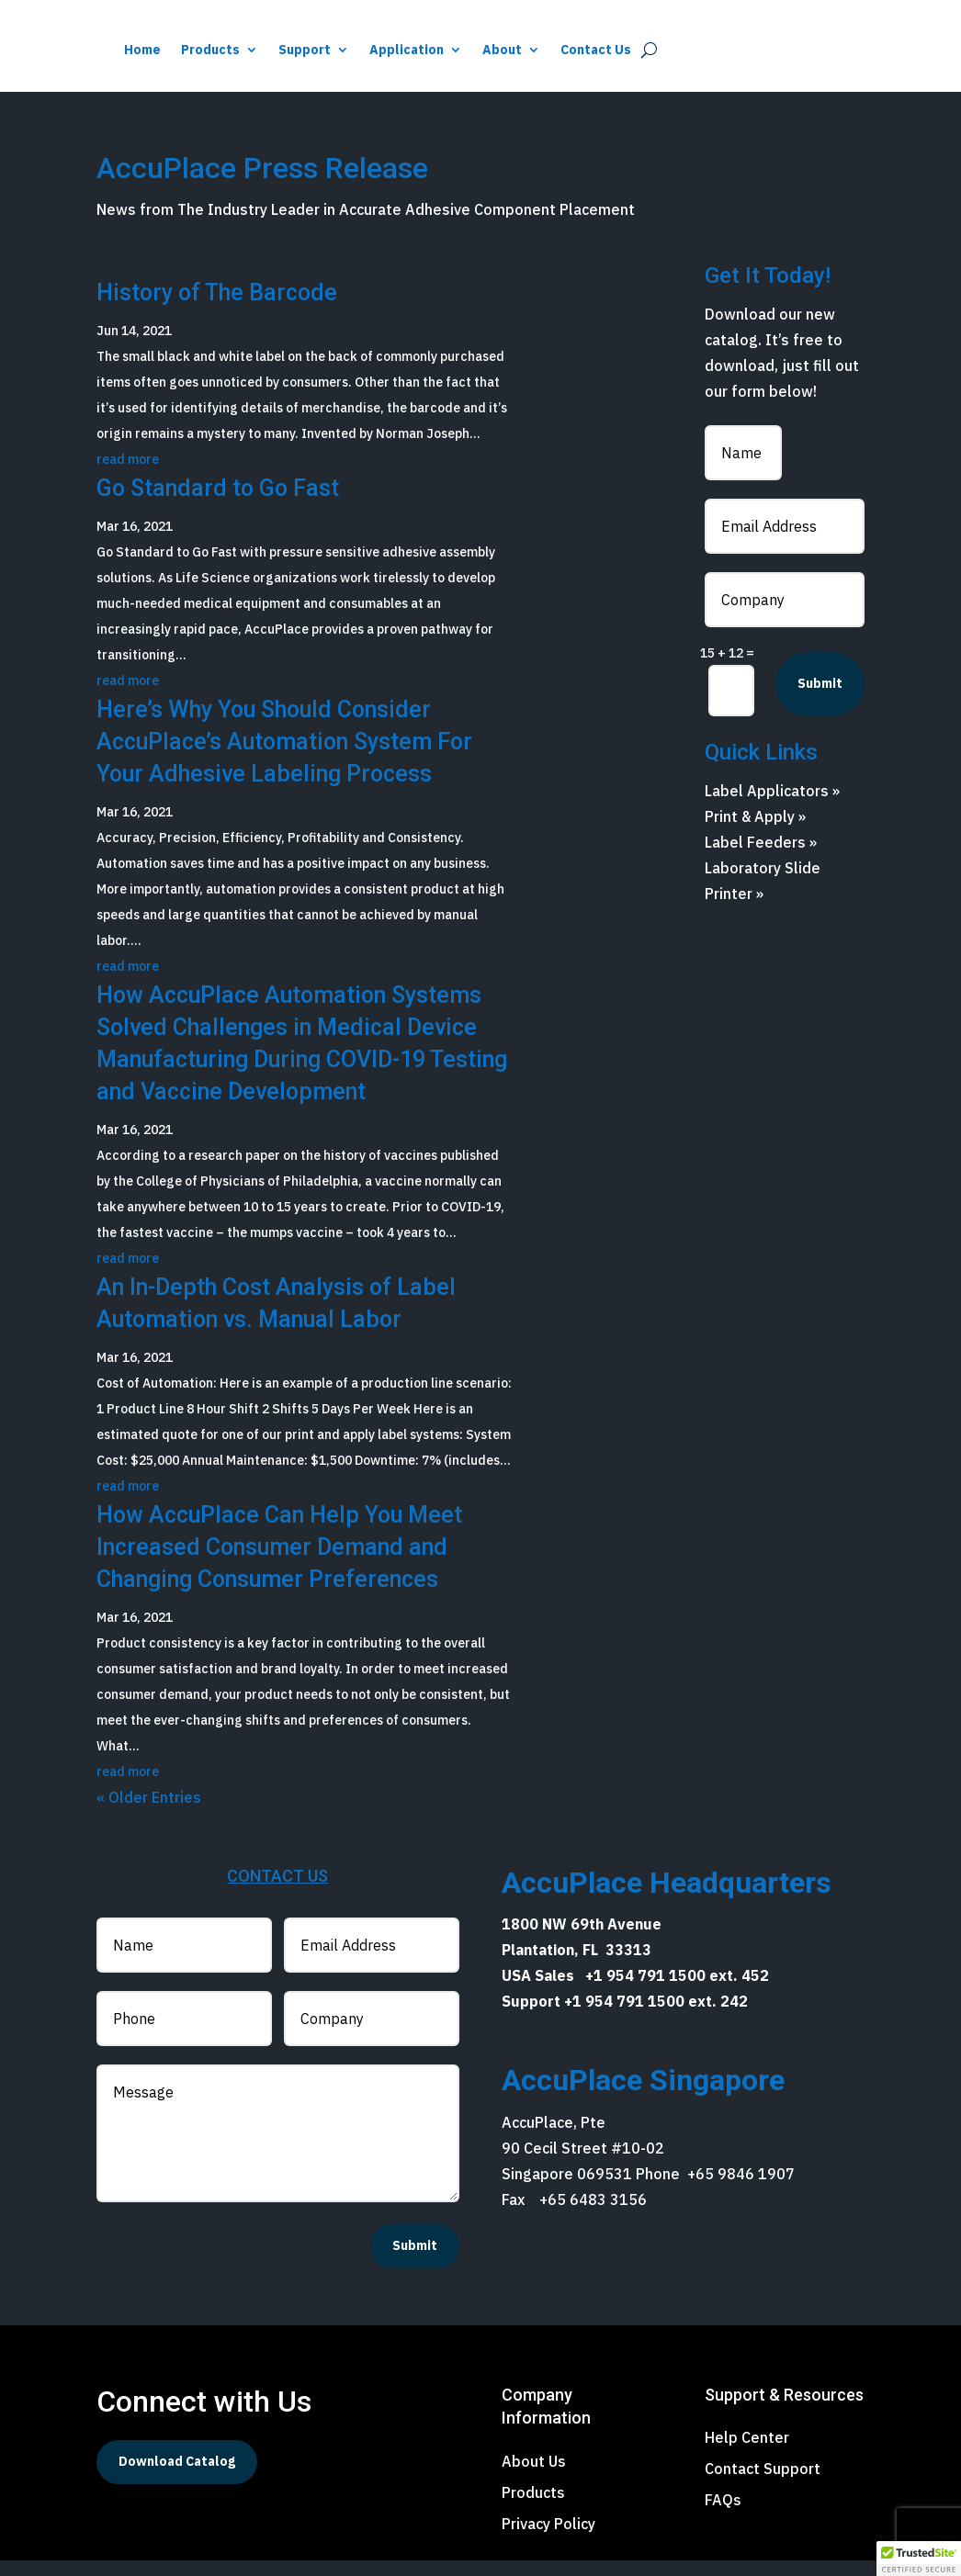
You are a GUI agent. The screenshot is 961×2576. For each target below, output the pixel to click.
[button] (918, 2558)
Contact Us (826, 49)
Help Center (747, 2453)
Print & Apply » (755, 832)
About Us (534, 2477)
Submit (819, 699)
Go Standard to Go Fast (217, 503)
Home (373, 49)
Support (535, 49)
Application (637, 49)
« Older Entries (148, 1813)
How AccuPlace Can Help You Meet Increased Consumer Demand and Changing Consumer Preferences (279, 1562)
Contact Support (762, 2484)
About (732, 49)
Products (441, 49)
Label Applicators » (772, 806)
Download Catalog (177, 2477)
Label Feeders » (761, 858)
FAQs (723, 2515)
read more (127, 475)
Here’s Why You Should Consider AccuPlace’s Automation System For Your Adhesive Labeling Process (284, 757)
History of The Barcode (216, 308)
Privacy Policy (548, 2539)
